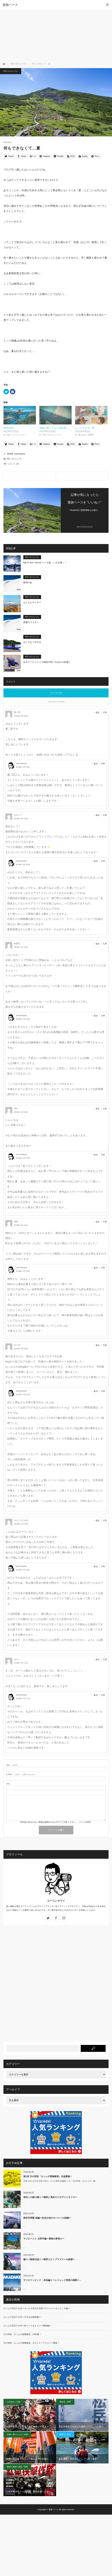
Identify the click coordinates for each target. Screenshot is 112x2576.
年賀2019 (8, 427)
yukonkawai (19, 454)
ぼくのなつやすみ (32, 642)
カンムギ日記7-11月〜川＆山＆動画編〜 (22, 2317)
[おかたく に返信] (98, 815)
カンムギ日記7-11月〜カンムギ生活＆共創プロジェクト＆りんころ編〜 (36, 2308)
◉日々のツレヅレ (10, 71)
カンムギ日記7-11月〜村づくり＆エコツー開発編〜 (27, 2325)
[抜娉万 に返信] (98, 944)
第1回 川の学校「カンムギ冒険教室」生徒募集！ (47, 2176)
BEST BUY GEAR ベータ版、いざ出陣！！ (45, 562)
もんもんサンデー (32, 602)
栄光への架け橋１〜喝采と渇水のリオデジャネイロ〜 (50, 2197)
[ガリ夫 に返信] (98, 1345)
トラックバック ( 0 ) (56, 702)
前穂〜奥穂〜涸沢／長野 (17, 2467)
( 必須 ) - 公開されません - (21, 1774)
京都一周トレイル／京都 (17, 2434)
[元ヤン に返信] (98, 1659)
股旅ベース (53, 2509)
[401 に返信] (98, 1109)
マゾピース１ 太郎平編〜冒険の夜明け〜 (43, 2238)
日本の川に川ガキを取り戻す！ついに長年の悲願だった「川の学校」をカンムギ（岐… (60, 2181)
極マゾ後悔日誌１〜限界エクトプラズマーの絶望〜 (49, 2259)
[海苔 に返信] (98, 1222)
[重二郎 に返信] (98, 712)
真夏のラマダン (31, 622)
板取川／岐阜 (65, 2434)
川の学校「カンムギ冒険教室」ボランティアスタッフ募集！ (31, 2343)
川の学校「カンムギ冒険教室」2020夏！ (22, 2334)
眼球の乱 (27, 582)
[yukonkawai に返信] (96, 764)
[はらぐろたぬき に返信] (98, 1520)
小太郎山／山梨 (13, 2402)
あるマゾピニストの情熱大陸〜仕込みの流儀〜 (46, 662)
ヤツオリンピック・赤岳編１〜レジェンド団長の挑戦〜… (52, 2280)
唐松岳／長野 (65, 2402)
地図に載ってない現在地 (52, 427)
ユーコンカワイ (56, 1900)
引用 (105, 712)
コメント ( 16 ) (56, 693)
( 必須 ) (12, 1765)
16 (17, 464)
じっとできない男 (84, 427)
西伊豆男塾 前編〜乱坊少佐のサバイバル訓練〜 (47, 2218)
